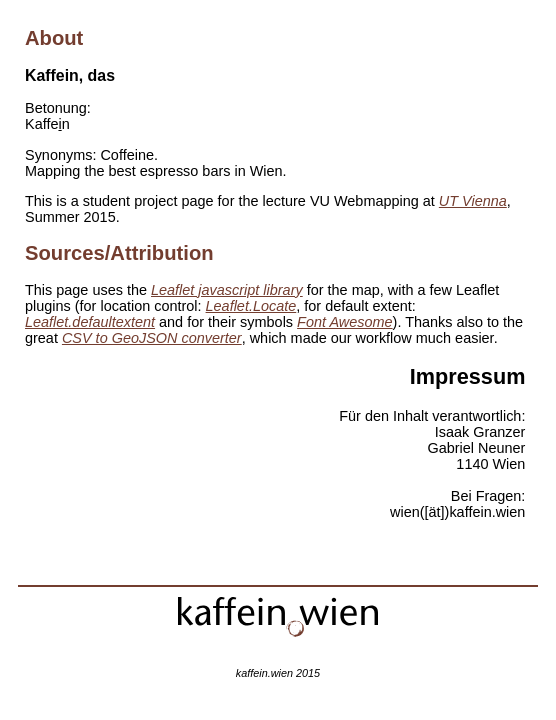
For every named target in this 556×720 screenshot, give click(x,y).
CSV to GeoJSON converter (152, 338)
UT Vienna (473, 201)
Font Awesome (345, 322)
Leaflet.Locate (251, 306)
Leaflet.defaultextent (90, 322)
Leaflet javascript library (227, 290)
